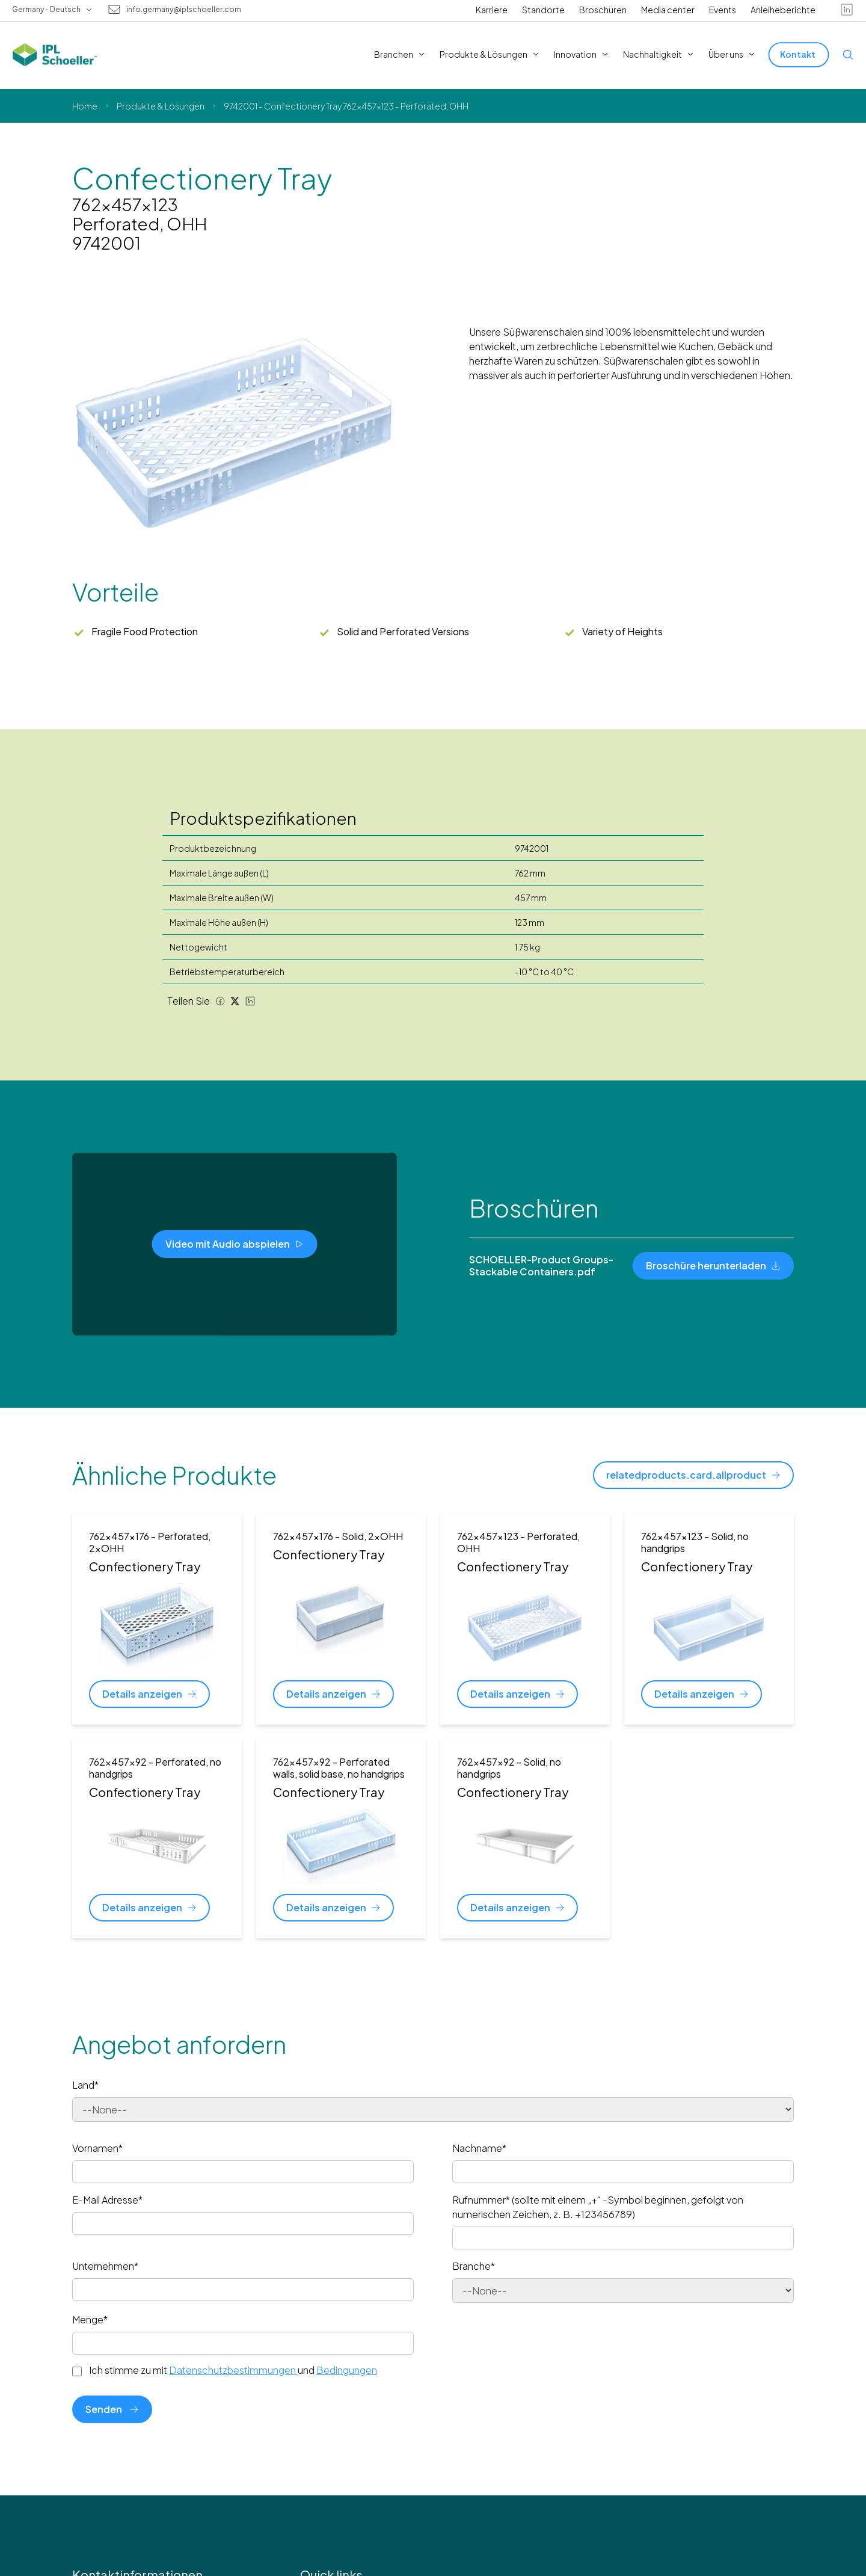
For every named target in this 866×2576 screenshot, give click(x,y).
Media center (668, 9)
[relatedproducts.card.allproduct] (693, 1475)
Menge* (90, 2319)
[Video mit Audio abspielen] (235, 1244)
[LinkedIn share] (250, 1001)
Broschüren (603, 9)
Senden (112, 2409)
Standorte (543, 9)
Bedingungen (346, 2370)
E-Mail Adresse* (107, 2199)
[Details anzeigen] (149, 1694)
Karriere (492, 9)
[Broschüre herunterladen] (713, 1266)
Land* (85, 2084)
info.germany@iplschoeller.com (183, 9)
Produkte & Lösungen (160, 105)
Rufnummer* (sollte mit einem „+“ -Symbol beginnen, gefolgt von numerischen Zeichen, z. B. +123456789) (597, 2206)
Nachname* (479, 2148)
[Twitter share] (235, 1001)
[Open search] (848, 55)
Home (84, 105)
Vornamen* (97, 2148)
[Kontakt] (799, 54)
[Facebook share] (220, 1001)
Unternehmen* (105, 2266)
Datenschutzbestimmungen (233, 2370)
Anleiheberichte (783, 9)
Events (722, 9)
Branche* (473, 2266)
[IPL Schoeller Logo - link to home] (54, 55)
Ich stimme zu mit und (233, 2370)
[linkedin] (847, 9)
